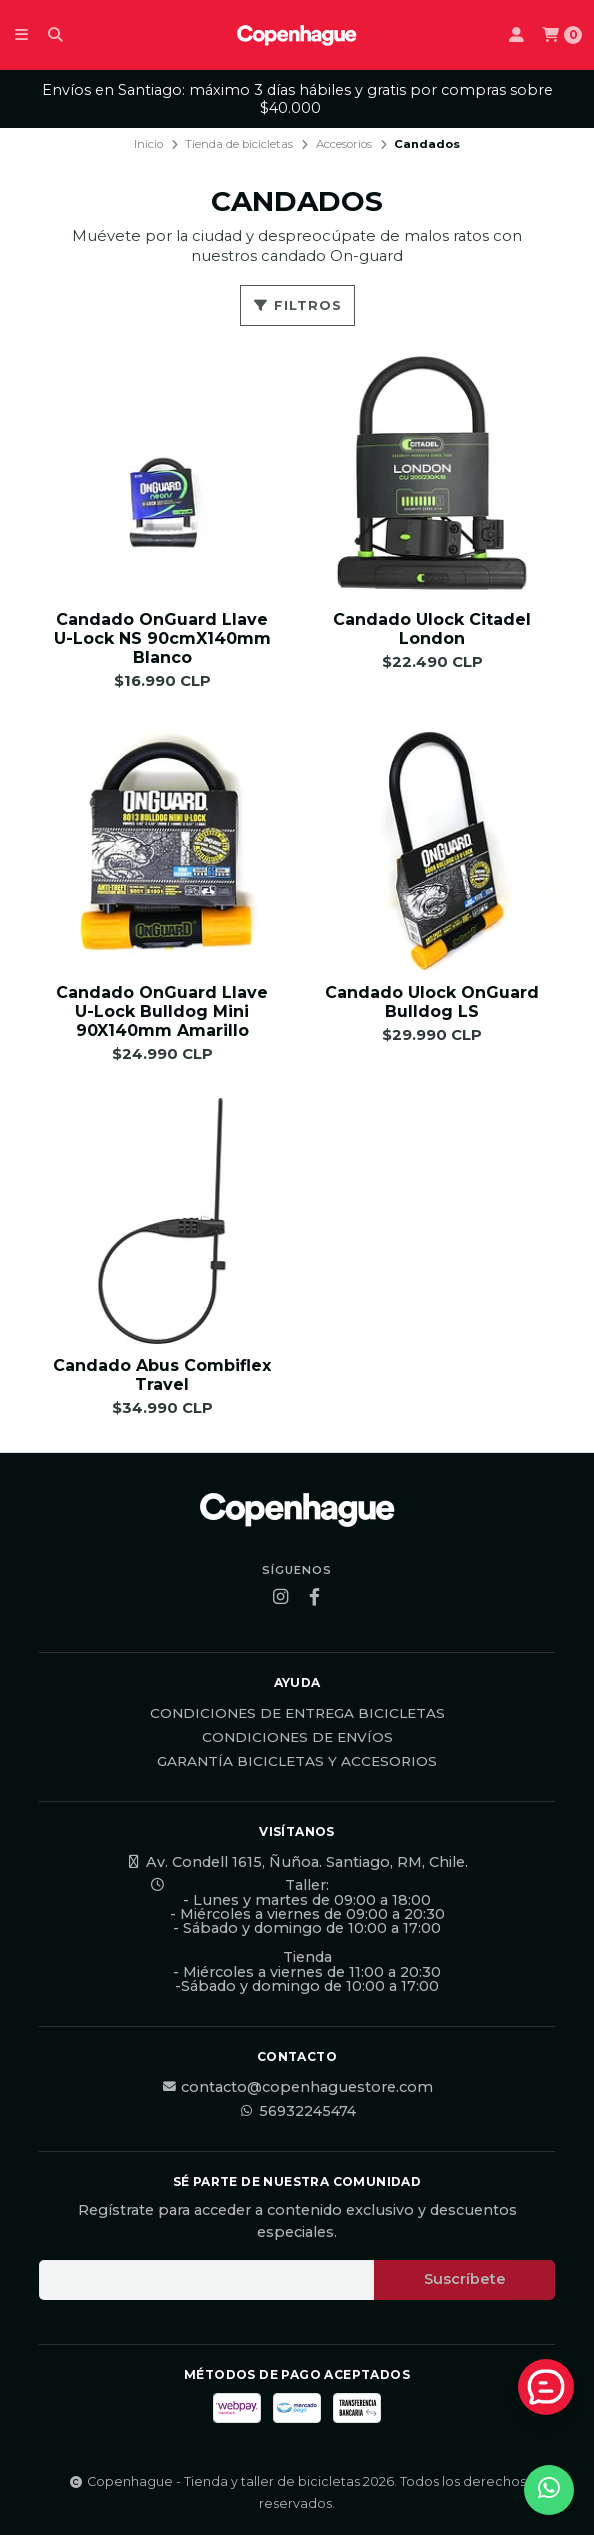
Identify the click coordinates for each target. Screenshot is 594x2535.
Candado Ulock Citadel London (432, 629)
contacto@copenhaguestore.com (297, 2087)
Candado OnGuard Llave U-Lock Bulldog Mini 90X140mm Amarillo (162, 1011)
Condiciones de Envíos (297, 1738)
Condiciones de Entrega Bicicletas (297, 1714)
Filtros (297, 305)
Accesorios (344, 144)
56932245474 (297, 2111)
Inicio (148, 144)
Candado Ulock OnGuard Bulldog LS (432, 1002)
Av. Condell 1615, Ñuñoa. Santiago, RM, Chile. (297, 1862)
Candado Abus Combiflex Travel (162, 1375)
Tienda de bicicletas (239, 144)
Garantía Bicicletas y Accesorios (297, 1762)
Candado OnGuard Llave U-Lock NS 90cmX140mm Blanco (162, 638)
